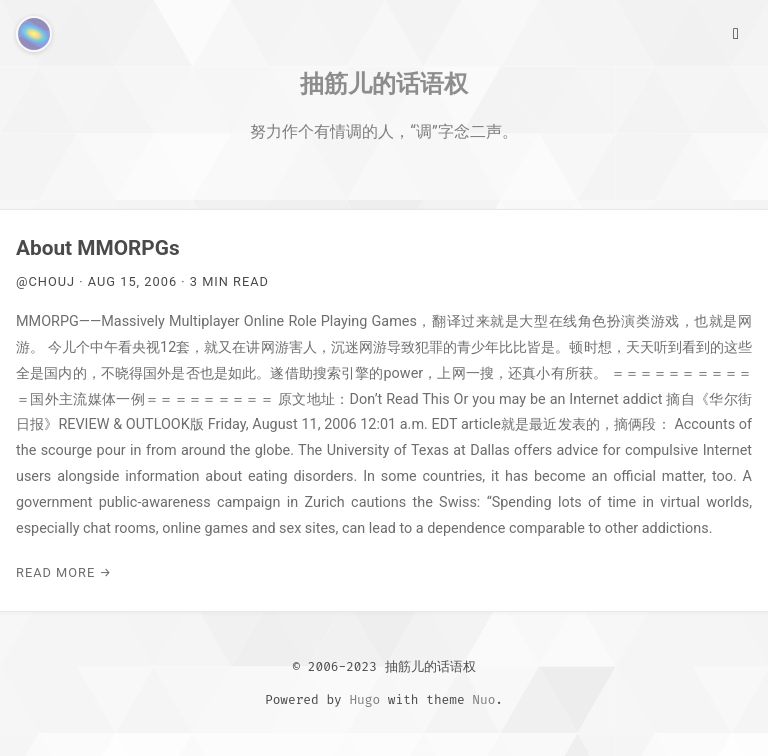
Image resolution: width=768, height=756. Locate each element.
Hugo (364, 699)
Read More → (64, 572)
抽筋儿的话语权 (384, 83)
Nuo (483, 699)
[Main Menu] (736, 32)
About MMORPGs (98, 248)
